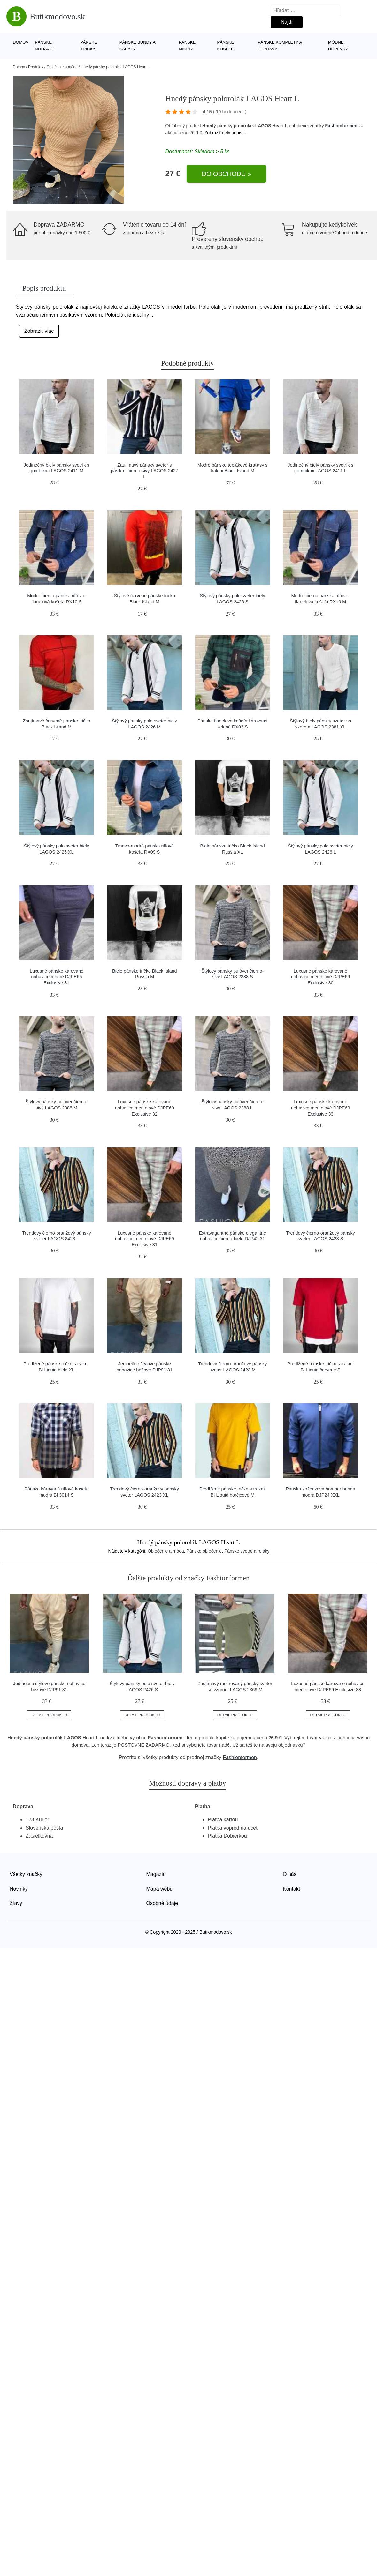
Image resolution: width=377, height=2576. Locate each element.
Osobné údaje (162, 1903)
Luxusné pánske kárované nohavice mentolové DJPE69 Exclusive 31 (144, 1238)
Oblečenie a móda (61, 67)
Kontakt (291, 1889)
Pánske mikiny (187, 45)
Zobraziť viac (39, 331)
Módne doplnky (338, 45)
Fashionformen (341, 125)
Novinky (19, 1889)
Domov (20, 42)
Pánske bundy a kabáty (137, 45)
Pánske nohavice (45, 45)
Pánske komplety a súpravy (280, 45)
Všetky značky (26, 1874)
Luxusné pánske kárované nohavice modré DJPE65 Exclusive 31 (56, 976)
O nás (289, 1874)
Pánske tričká (88, 45)
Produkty (35, 67)
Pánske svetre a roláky (247, 1551)
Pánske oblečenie (204, 1551)
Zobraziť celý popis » (225, 132)
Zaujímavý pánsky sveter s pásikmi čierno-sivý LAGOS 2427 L (144, 470)
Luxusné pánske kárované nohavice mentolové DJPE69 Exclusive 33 (320, 1107)
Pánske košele (225, 45)
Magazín (156, 1874)
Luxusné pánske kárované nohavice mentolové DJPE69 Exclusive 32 (144, 1107)
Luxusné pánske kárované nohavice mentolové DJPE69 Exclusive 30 (320, 976)
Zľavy (16, 1903)
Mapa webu (159, 1889)
